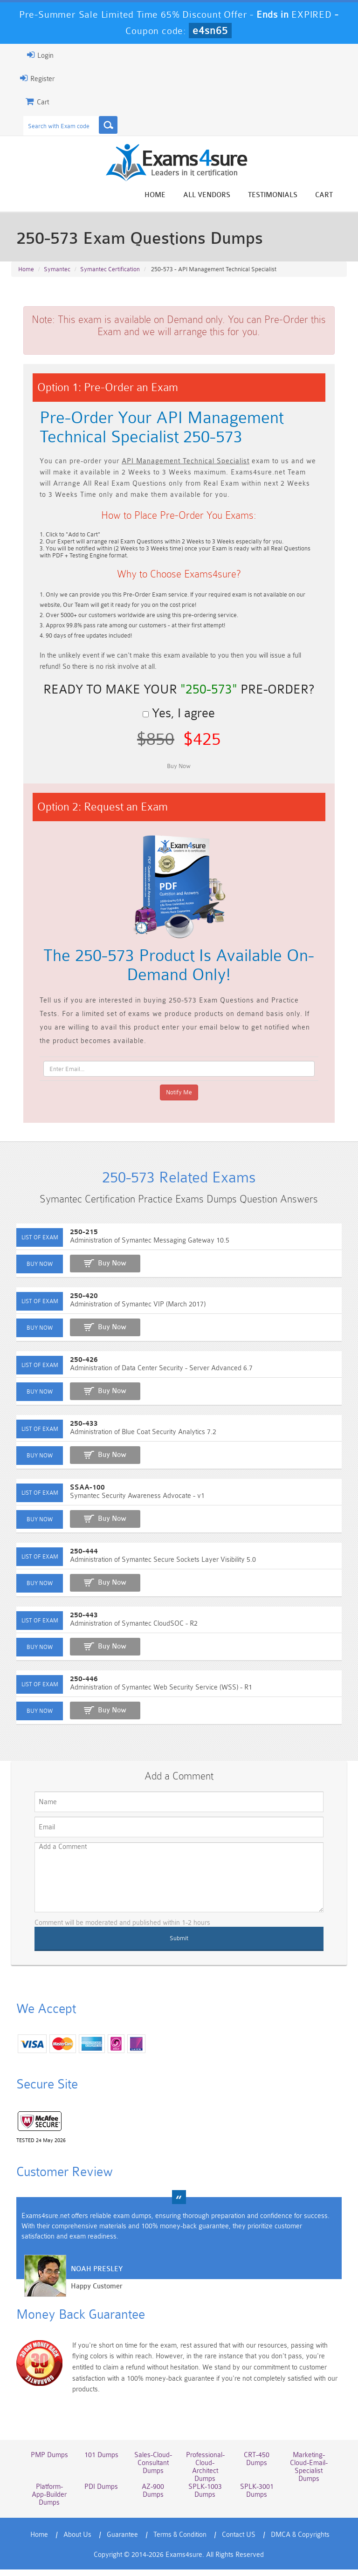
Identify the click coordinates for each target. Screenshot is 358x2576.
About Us (78, 2541)
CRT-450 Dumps (260, 2465)
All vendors (213, 195)
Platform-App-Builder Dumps (43, 2501)
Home (161, 195)
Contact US (239, 2541)
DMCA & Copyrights (300, 2541)
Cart (331, 195)
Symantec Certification (110, 270)
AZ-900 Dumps (152, 2497)
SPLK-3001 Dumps (260, 2497)
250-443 (77, 1625)
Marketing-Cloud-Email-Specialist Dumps (314, 2473)
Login (33, 55)
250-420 (77, 1306)
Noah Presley (90, 2283)
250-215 (77, 1242)
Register (30, 78)
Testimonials (279, 195)
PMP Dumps (43, 2462)
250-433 (77, 1433)
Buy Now (105, 1273)
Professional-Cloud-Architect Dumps (206, 2473)
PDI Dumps (97, 2493)
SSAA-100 (80, 1497)
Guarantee (122, 2541)
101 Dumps (98, 2462)
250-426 (77, 1370)
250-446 (77, 1689)
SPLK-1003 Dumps (206, 2497)
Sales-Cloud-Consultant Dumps (152, 2469)
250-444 (77, 1561)
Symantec (57, 270)
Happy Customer (90, 2301)
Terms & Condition (180, 2541)
